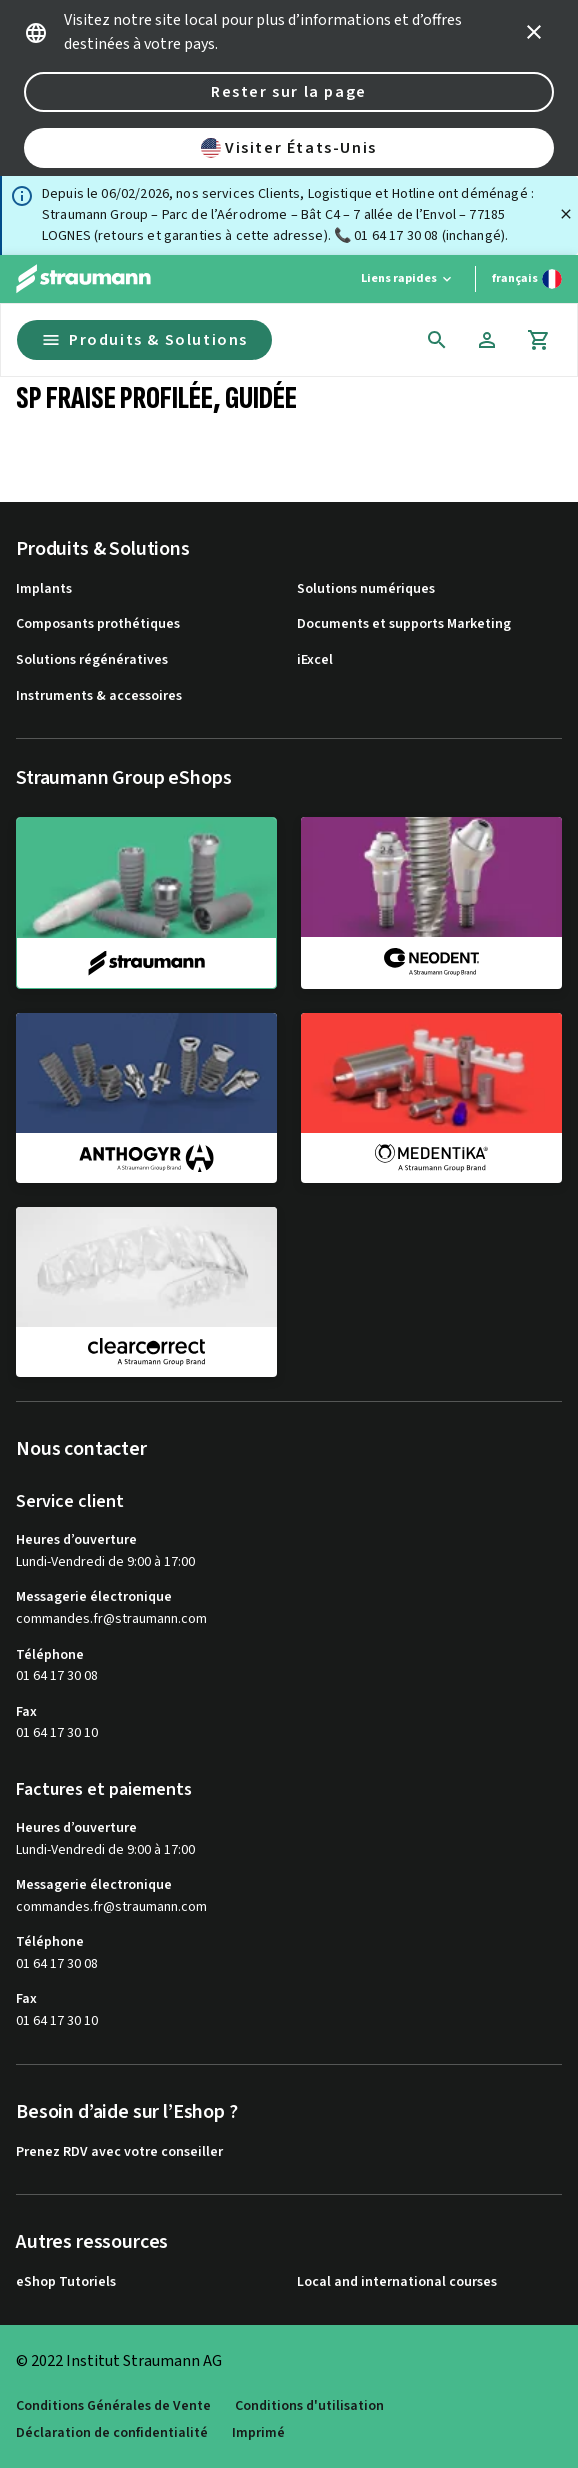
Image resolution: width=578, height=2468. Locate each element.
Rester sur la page (289, 92)
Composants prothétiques (98, 624)
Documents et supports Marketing (404, 624)
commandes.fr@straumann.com (111, 1619)
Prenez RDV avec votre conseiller (119, 2152)
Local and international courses (397, 2282)
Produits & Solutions (144, 340)
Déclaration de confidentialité (112, 2433)
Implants (44, 589)
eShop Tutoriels (66, 2282)
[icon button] (534, 32)
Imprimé (258, 2433)
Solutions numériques (366, 589)
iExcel (315, 660)
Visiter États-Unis (289, 148)
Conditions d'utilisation (309, 2406)
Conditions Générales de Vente (113, 2406)
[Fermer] (566, 214)
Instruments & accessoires (99, 696)
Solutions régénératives (92, 660)
